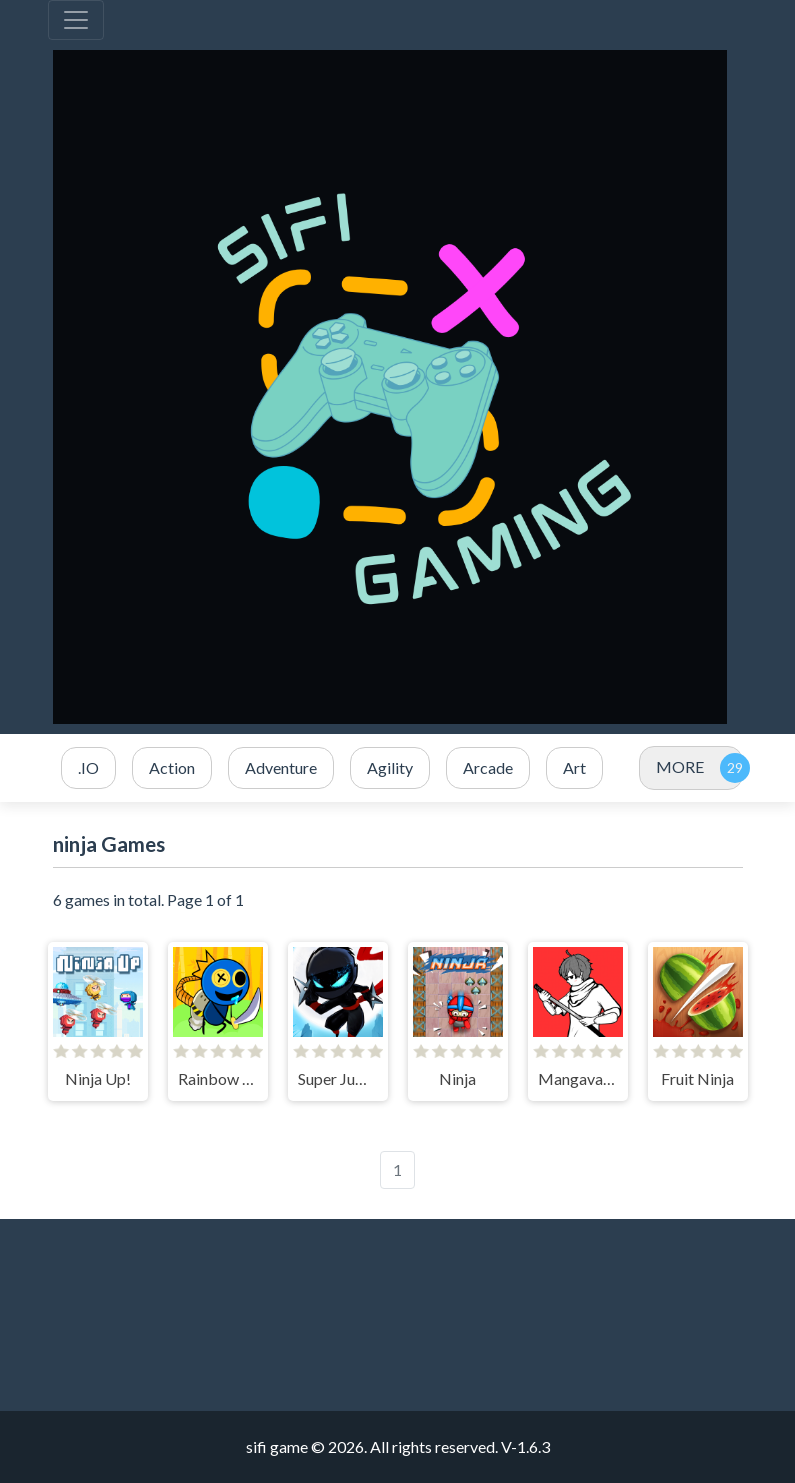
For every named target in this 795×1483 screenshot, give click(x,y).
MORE (680, 766)
